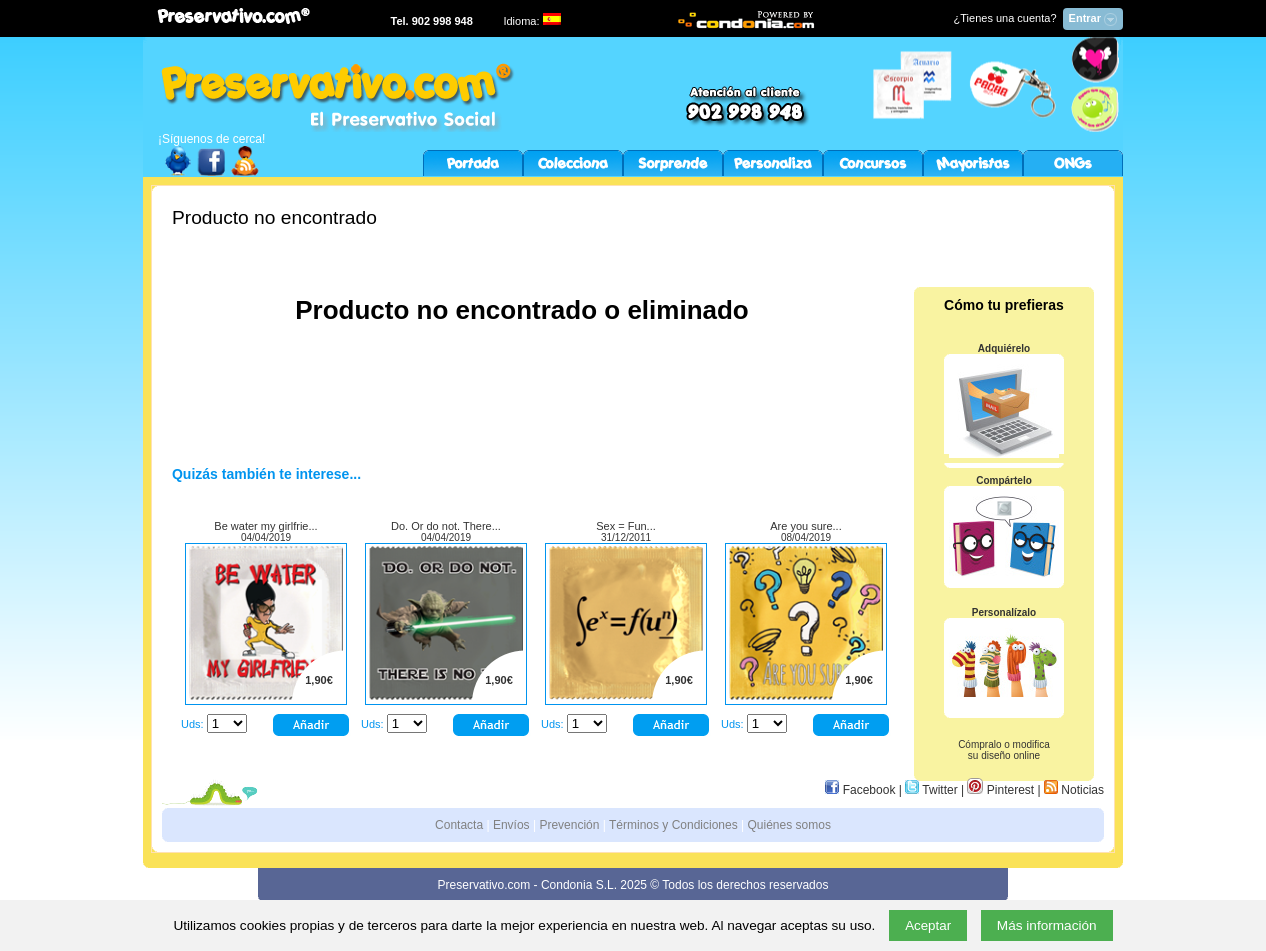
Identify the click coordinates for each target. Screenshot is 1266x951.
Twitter (931, 790)
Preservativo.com (484, 885)
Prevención (569, 825)
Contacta (459, 825)
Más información (1047, 925)
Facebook (860, 790)
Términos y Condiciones (673, 825)
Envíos (511, 825)
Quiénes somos (789, 825)
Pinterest (1000, 790)
